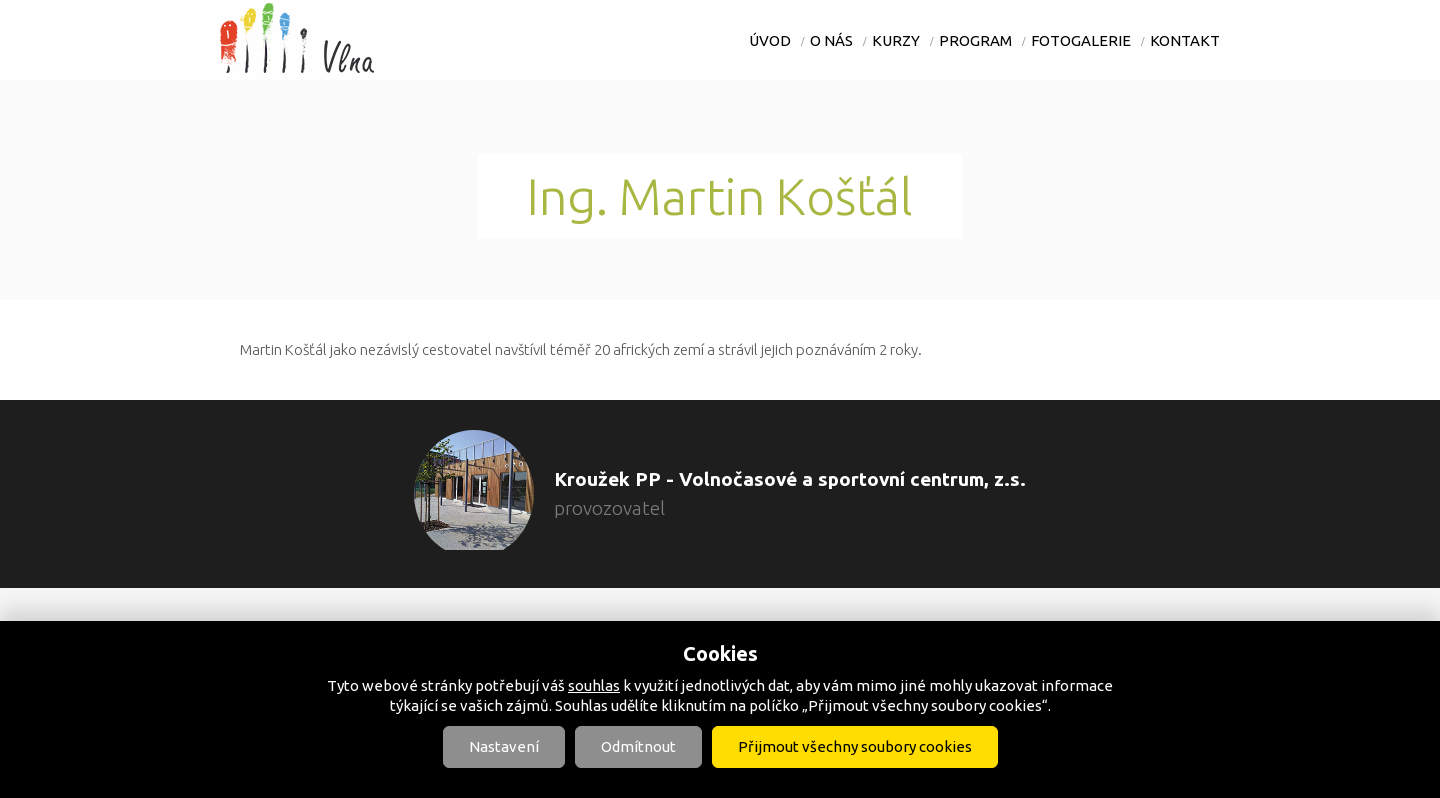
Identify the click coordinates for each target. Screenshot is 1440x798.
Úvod (770, 40)
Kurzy (896, 40)
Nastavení (504, 746)
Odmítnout (638, 746)
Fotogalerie (1081, 40)
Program (975, 40)
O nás (831, 40)
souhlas (594, 685)
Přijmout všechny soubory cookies (855, 746)
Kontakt (1185, 40)
